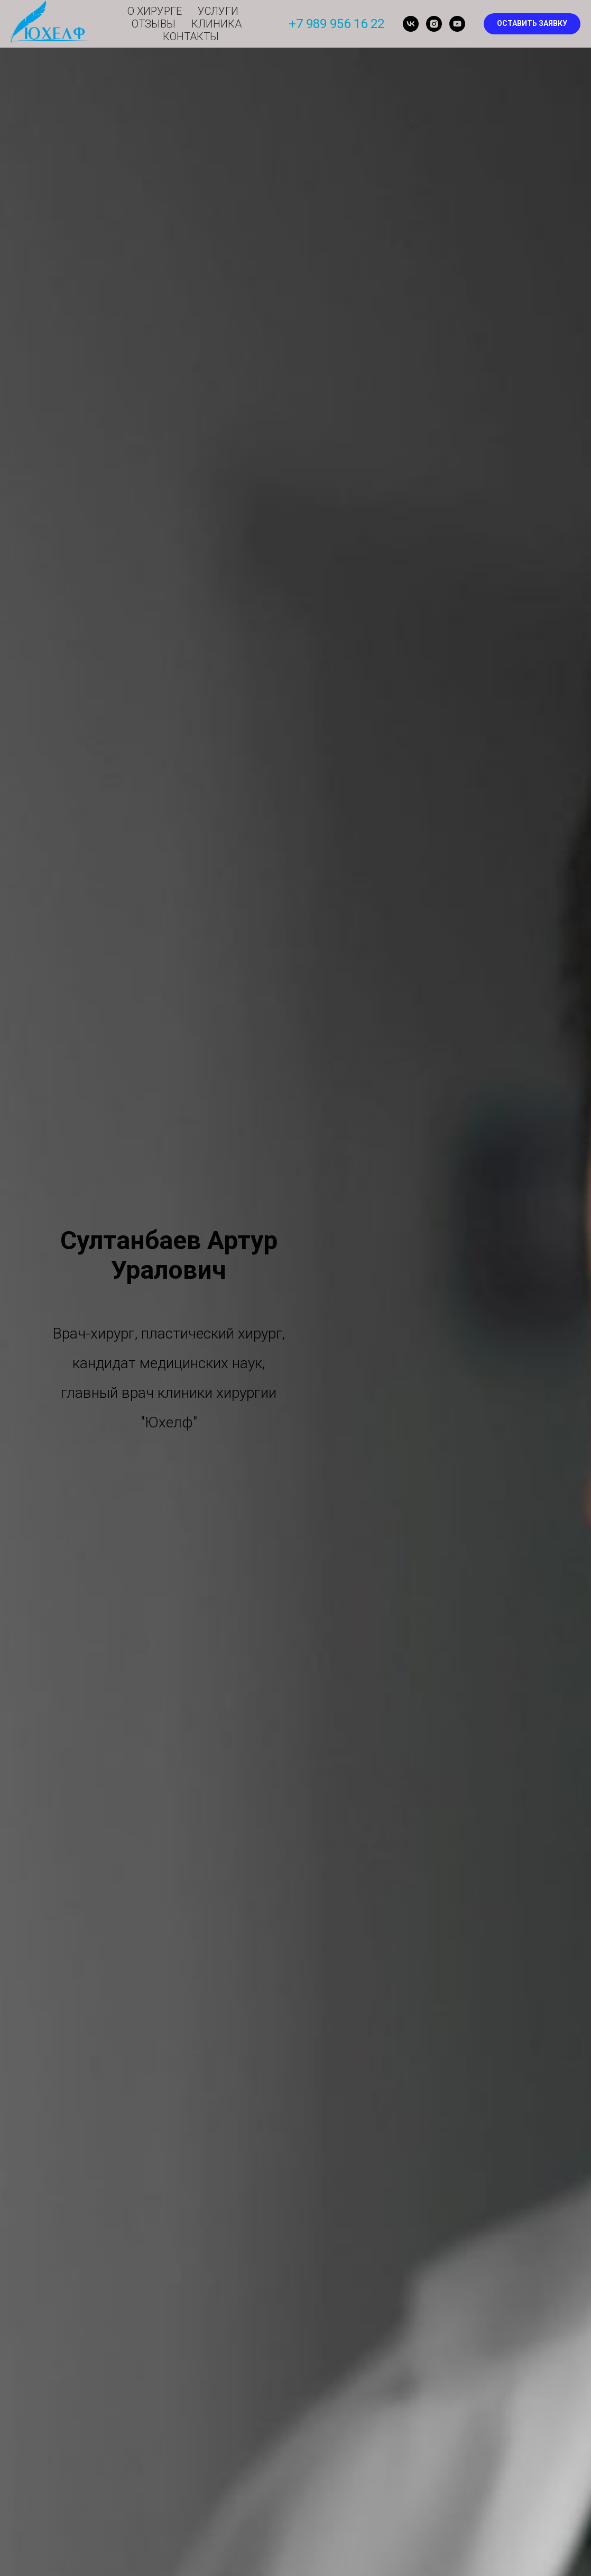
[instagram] (434, 24)
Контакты (191, 36)
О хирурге (154, 11)
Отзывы (154, 23)
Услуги (218, 11)
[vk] (411, 24)
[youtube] (457, 24)
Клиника (216, 23)
